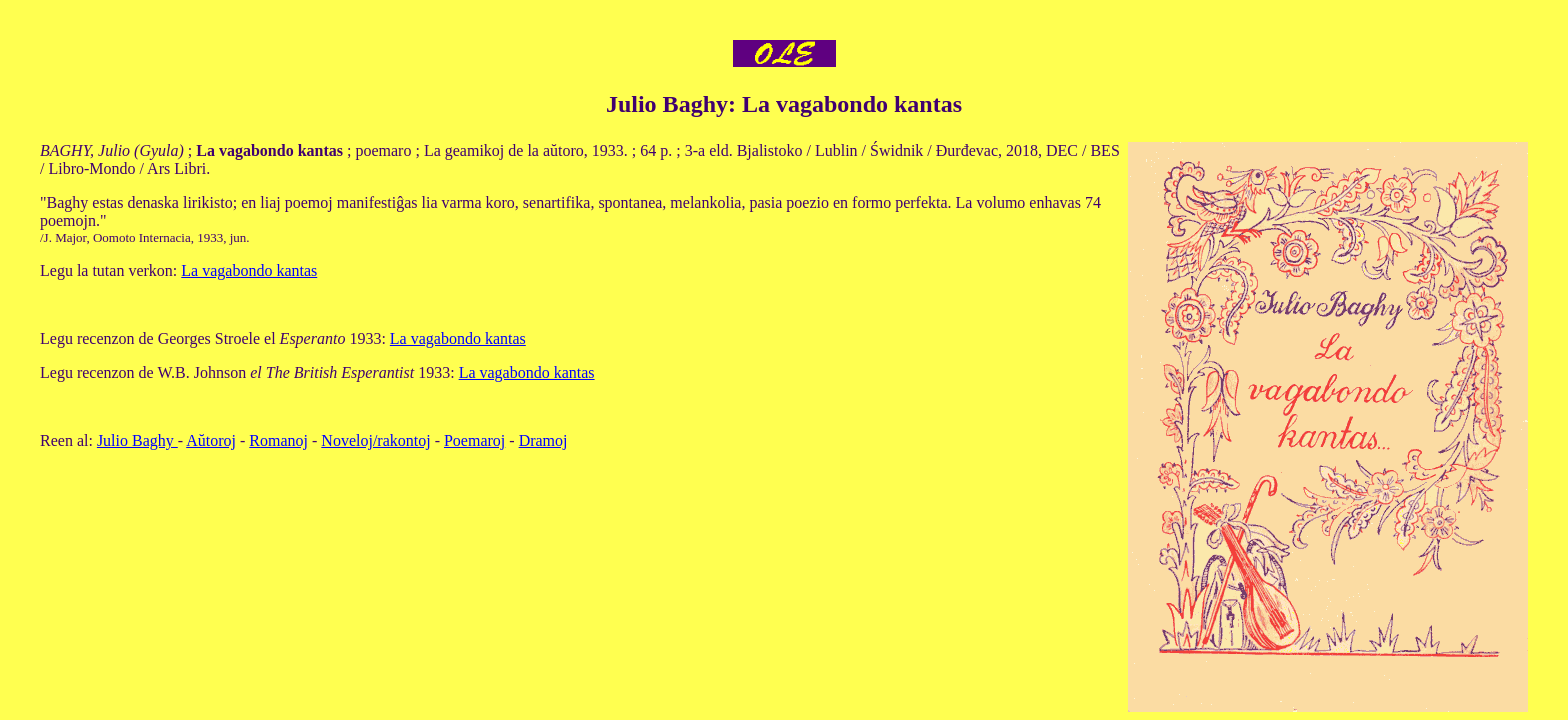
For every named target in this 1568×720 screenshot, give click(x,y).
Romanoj (278, 440)
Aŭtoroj (211, 440)
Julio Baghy (137, 440)
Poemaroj (474, 440)
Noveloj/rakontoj (375, 440)
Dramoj (543, 440)
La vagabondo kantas (249, 270)
